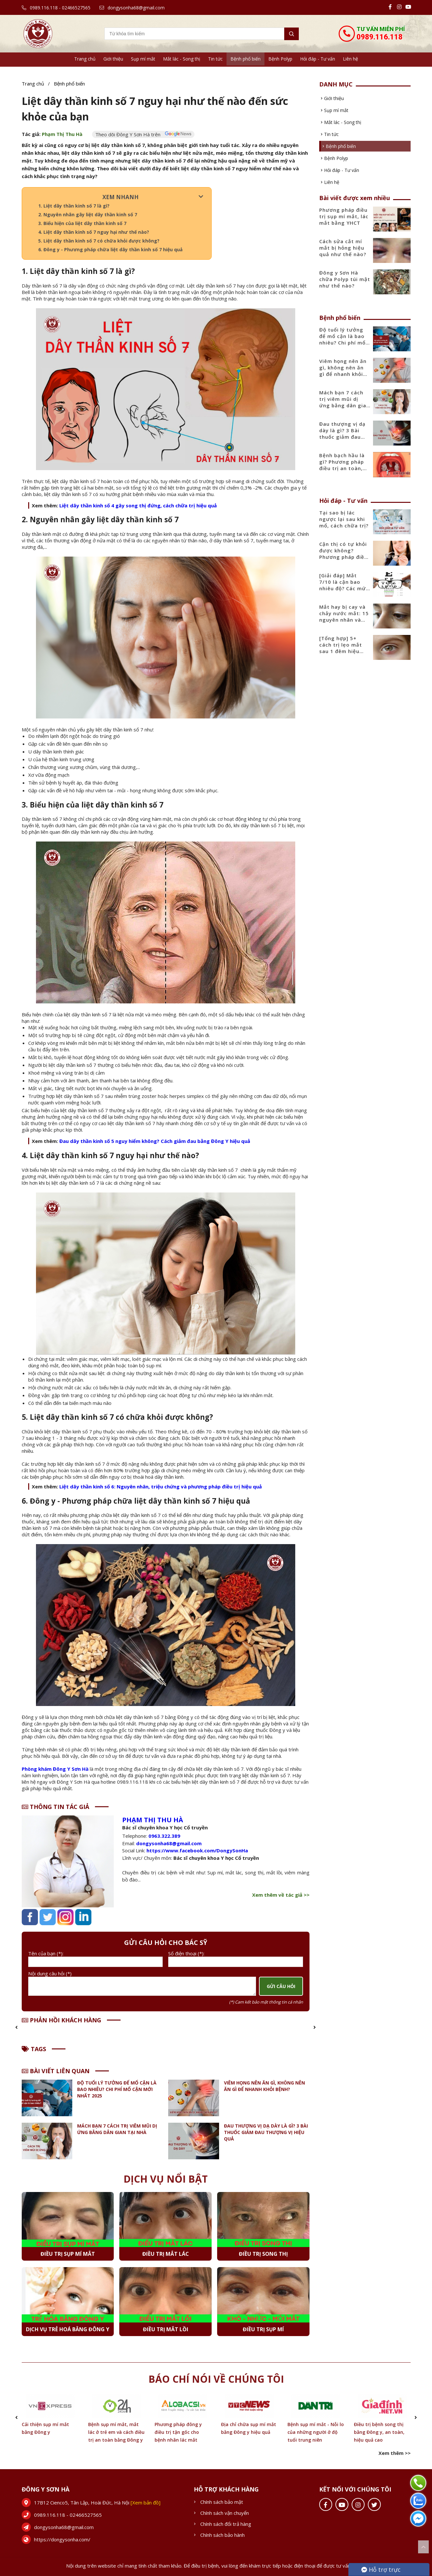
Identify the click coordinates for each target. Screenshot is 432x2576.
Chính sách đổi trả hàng (225, 2524)
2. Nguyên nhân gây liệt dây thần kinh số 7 (87, 214)
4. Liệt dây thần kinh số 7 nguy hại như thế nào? (93, 232)
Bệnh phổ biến (245, 59)
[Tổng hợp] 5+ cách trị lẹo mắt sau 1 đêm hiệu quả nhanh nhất (340, 648)
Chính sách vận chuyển (224, 2513)
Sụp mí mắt (143, 59)
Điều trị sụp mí (263, 2329)
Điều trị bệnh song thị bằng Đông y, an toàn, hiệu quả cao (379, 2432)
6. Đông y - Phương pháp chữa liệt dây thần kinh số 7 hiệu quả (110, 249)
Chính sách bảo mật (221, 2502)
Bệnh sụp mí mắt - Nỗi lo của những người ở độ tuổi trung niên (315, 2432)
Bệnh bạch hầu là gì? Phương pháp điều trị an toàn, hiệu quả (342, 465)
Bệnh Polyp (280, 59)
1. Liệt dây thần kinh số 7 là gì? (74, 206)
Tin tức (215, 59)
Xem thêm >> (395, 2453)
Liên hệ (350, 59)
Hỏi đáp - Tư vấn (317, 59)
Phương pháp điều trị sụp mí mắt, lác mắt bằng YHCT (343, 216)
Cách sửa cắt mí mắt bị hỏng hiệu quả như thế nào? (342, 247)
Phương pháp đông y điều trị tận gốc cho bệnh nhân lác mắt (178, 2432)
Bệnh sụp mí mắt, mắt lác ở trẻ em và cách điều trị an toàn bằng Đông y (116, 2432)
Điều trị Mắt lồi (165, 2329)
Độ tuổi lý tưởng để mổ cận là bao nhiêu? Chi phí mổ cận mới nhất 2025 (117, 2089)
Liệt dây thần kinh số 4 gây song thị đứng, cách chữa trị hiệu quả (138, 505)
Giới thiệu (113, 59)
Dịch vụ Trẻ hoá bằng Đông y (67, 2329)
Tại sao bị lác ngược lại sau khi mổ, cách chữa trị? (343, 519)
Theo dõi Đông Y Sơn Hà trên (143, 134)
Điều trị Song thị (263, 2253)
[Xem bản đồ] (145, 2502)
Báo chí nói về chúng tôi (216, 2379)
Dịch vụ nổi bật (165, 2179)
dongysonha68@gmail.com (132, 8)
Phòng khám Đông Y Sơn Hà (56, 1769)
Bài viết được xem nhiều (354, 198)
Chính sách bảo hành (222, 2535)
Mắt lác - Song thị (181, 59)
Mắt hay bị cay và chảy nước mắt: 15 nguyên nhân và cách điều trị (344, 616)
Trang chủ (85, 59)
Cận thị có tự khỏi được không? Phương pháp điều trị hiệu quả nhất (343, 554)
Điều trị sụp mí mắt (68, 2253)
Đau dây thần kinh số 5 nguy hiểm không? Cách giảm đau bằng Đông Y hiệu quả (154, 1141)
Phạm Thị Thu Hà (62, 134)
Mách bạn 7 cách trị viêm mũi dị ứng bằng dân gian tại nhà (117, 2129)
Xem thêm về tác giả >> (280, 1895)
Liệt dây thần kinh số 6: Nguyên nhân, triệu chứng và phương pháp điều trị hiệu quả (160, 1486)
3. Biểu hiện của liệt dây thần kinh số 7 (82, 223)
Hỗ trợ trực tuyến (381, 2571)
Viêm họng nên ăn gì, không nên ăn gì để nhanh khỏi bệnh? (264, 2086)
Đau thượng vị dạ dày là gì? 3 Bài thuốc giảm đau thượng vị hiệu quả (266, 2132)
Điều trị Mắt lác (165, 2253)
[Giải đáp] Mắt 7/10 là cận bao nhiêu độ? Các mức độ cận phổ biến (344, 585)
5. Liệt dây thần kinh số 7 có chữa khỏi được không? (98, 241)
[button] (16, 2027)
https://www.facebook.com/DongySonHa (197, 1850)
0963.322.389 (164, 1836)
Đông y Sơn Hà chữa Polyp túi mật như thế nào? (344, 279)
